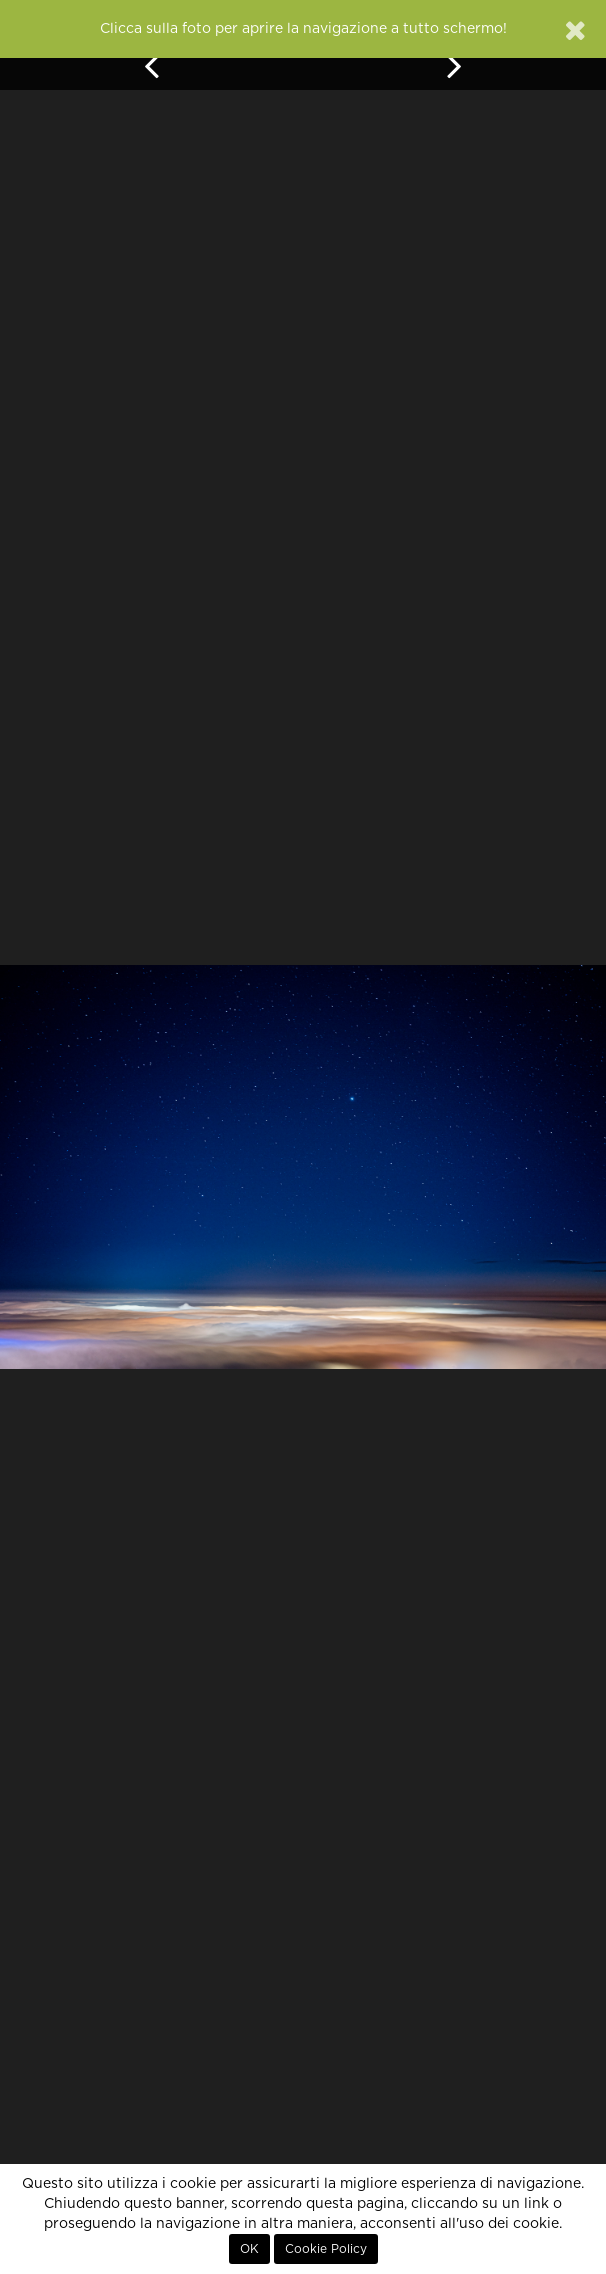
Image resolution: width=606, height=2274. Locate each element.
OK (249, 2249)
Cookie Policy (326, 2249)
